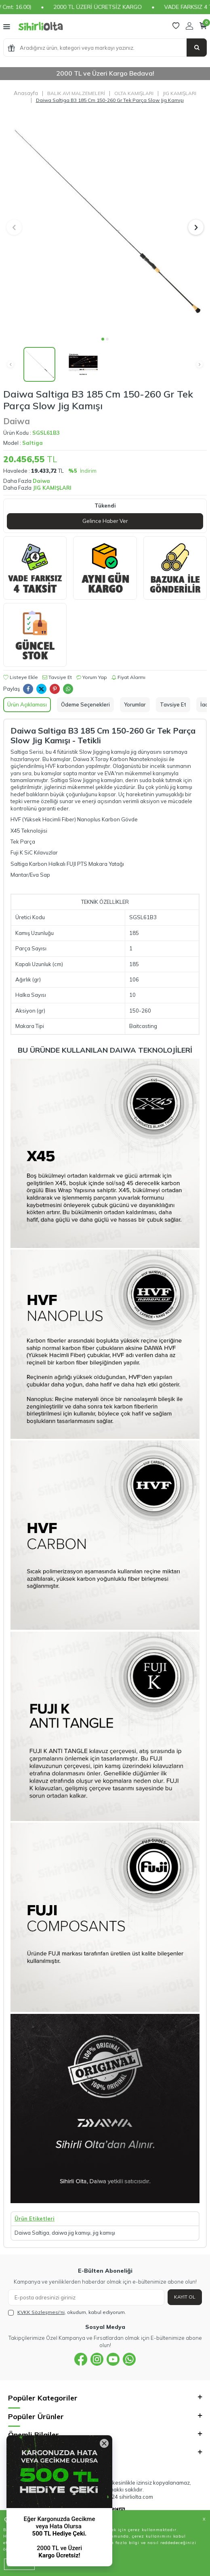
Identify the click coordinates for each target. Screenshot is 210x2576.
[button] (102, 339)
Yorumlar (135, 704)
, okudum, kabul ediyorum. (67, 2312)
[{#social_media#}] (80, 2359)
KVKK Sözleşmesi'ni (41, 2312)
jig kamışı (104, 2232)
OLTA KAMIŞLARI (133, 93)
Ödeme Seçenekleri (85, 704)
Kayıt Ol (184, 2297)
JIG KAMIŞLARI (179, 93)
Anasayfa (26, 93)
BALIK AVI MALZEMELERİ (76, 93)
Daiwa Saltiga (32, 2232)
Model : (23, 443)
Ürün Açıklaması (27, 704)
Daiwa (16, 421)
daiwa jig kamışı (71, 2232)
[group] (105, 222)
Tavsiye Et (57, 677)
